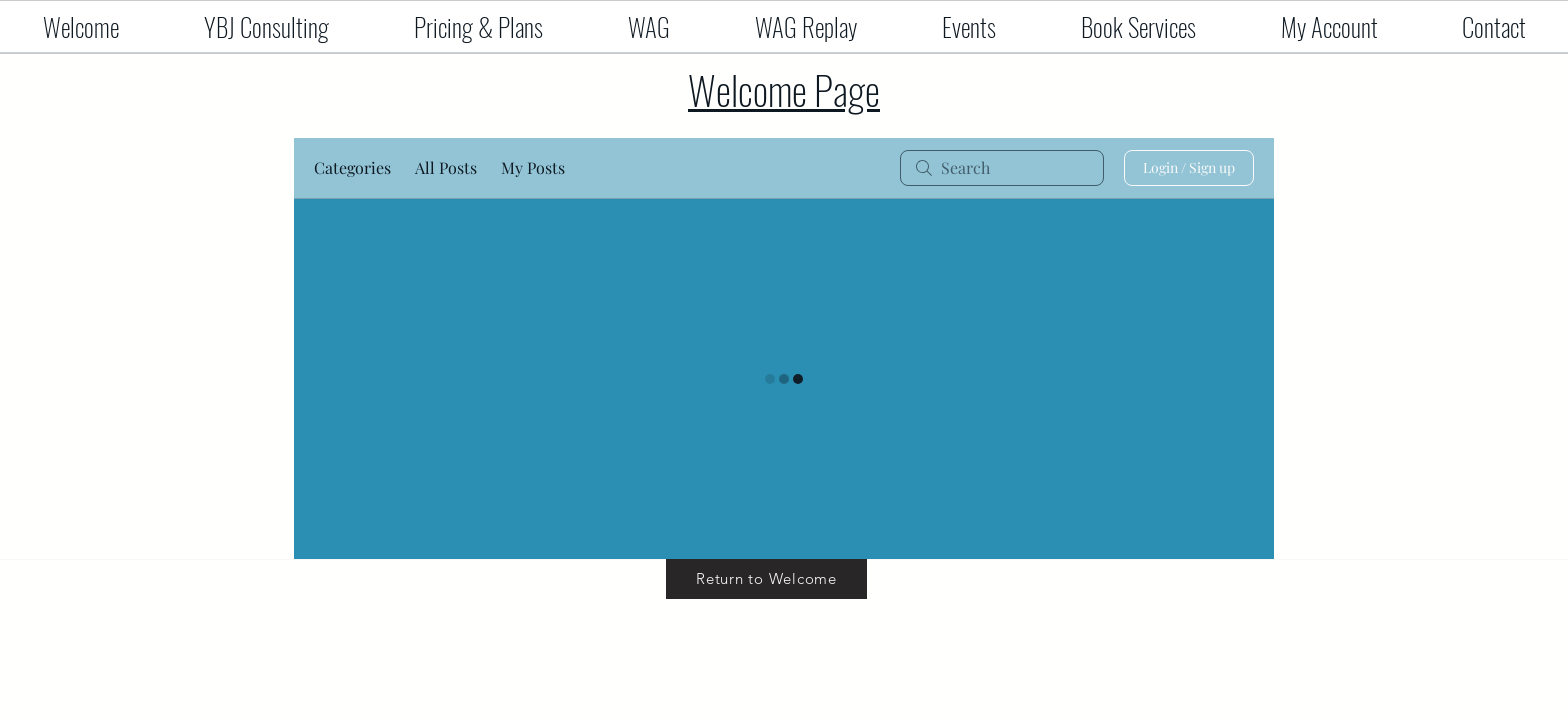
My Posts (533, 167)
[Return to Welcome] (766, 579)
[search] (1002, 168)
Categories (352, 167)
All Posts (446, 167)
